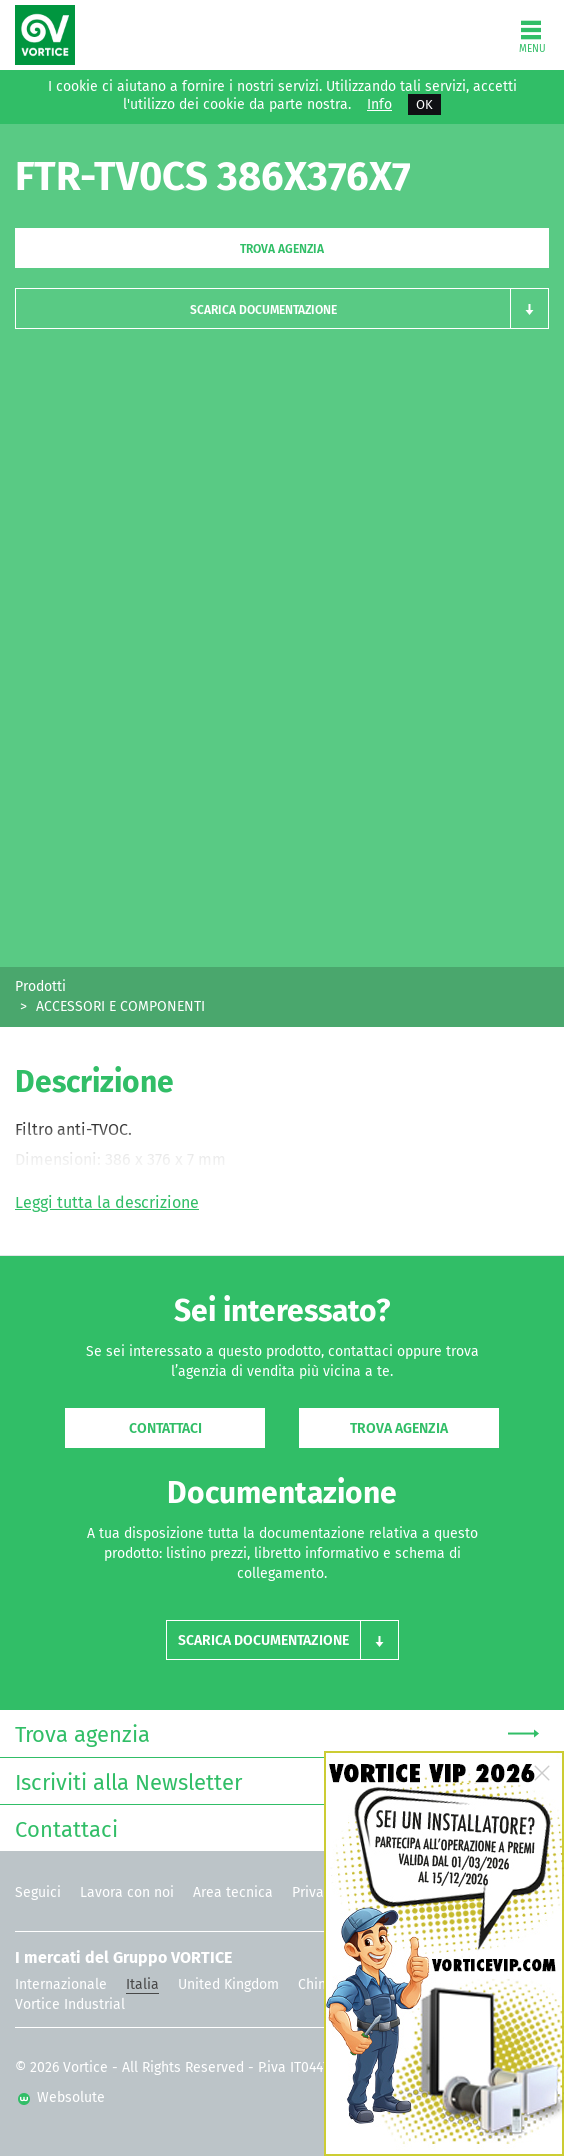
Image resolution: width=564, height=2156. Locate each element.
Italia (142, 1984)
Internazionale (61, 1984)
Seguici (38, 1892)
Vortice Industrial (70, 2004)
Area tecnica (233, 1892)
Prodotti (40, 986)
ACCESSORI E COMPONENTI (120, 1006)
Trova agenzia (282, 249)
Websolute (61, 2097)
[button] (282, 308)
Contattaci (165, 1428)
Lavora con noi (127, 1892)
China (316, 1984)
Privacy (315, 1892)
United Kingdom (228, 1984)
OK (424, 104)
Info (379, 105)
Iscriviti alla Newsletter (277, 1780)
